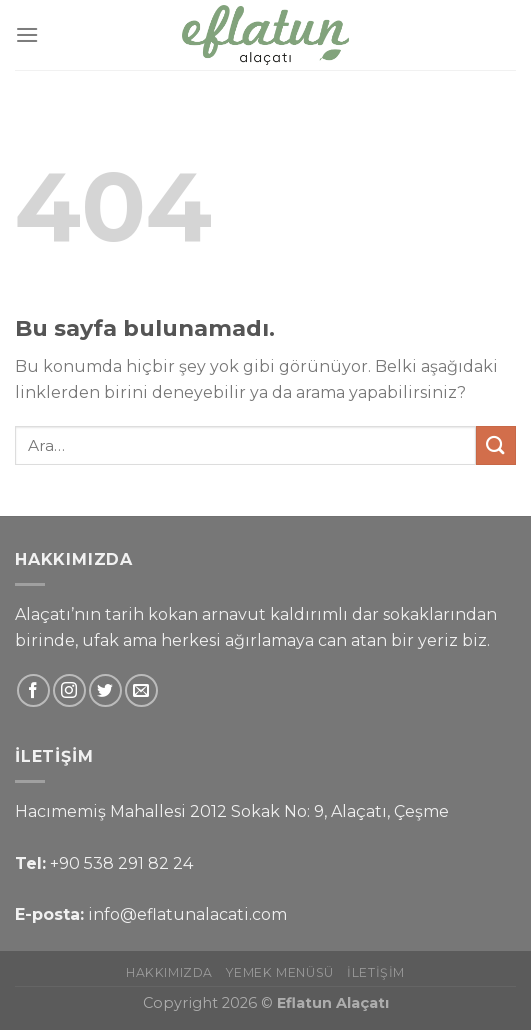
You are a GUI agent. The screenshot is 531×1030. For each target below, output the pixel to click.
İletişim (376, 972)
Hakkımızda (169, 972)
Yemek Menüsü (279, 972)
